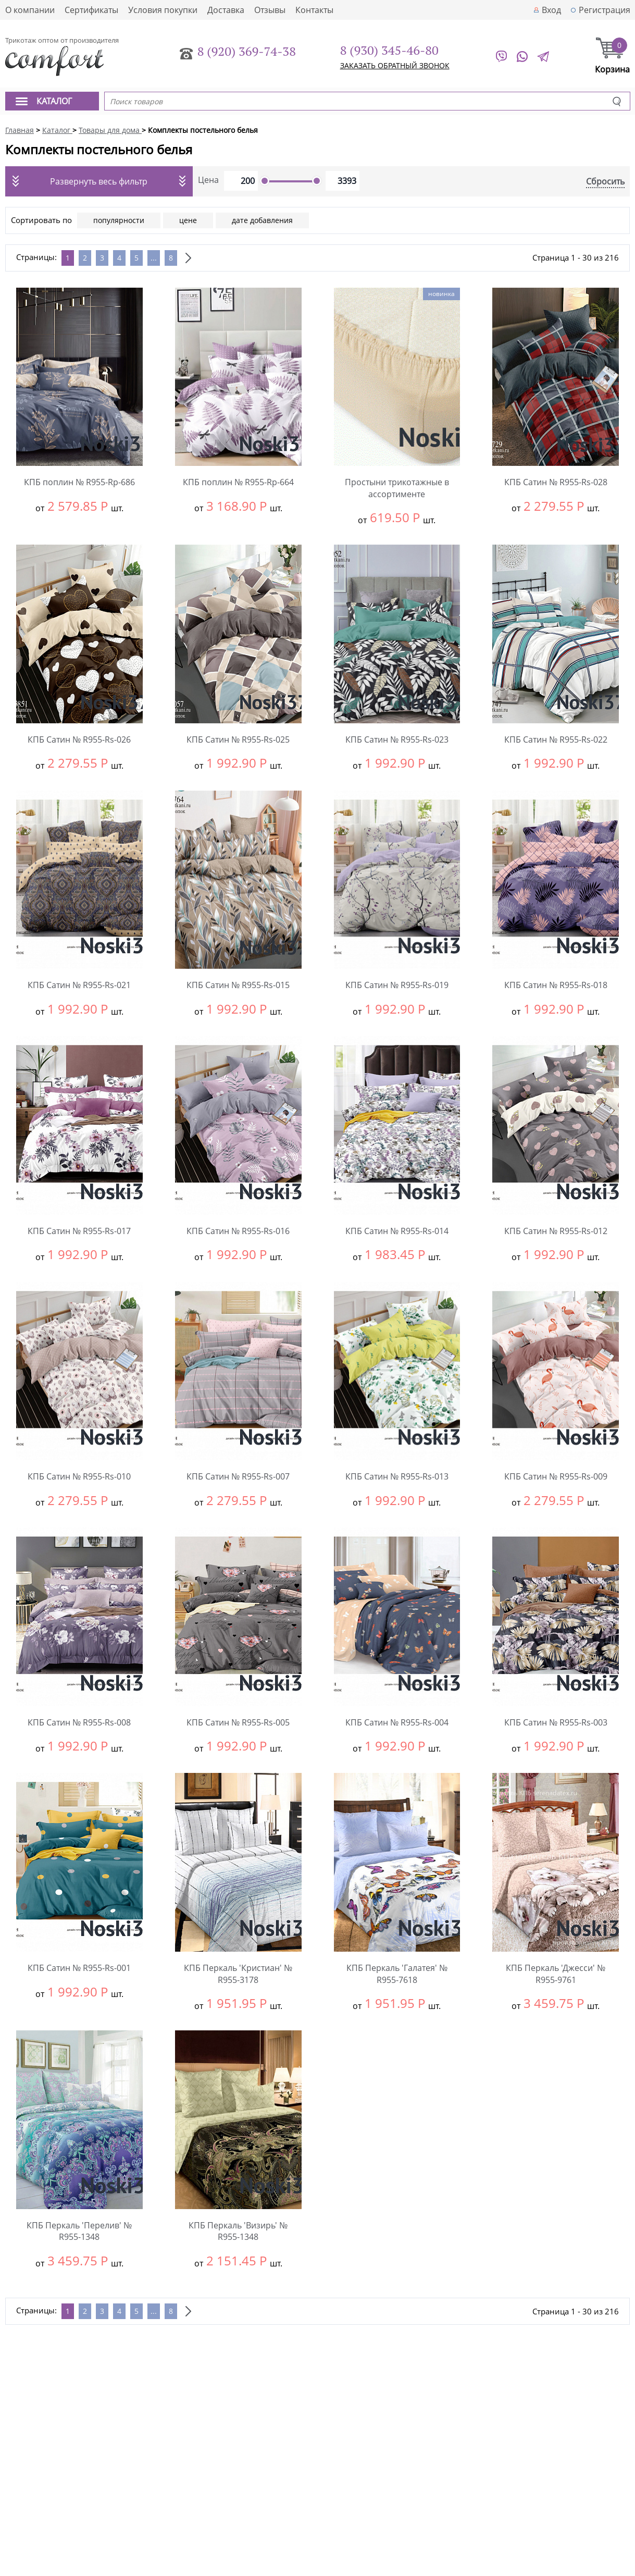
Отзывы (269, 10)
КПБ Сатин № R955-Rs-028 (555, 482)
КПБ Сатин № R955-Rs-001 (79, 1968)
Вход (551, 10)
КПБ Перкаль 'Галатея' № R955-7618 (396, 1973)
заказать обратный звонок (395, 65)
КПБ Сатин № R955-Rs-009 (555, 1476)
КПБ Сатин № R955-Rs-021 (79, 985)
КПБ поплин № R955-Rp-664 (238, 482)
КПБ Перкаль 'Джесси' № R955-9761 (555, 1973)
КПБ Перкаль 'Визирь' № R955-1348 (238, 2231)
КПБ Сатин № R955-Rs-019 (397, 985)
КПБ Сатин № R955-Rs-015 (238, 985)
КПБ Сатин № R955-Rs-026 (79, 739)
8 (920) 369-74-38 (246, 51)
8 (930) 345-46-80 (389, 50)
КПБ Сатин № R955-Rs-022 (555, 739)
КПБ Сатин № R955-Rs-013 (397, 1476)
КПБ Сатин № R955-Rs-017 (79, 1231)
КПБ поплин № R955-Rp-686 (79, 482)
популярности (118, 220)
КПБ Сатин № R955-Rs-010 (79, 1476)
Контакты (314, 10)
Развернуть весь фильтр (98, 181)
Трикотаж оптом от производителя (62, 40)
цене (188, 220)
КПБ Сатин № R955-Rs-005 (238, 1722)
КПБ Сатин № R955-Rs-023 (397, 739)
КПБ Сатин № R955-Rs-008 (79, 1722)
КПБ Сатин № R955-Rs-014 (397, 1231)
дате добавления (262, 220)
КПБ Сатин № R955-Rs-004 (397, 1722)
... (154, 258)
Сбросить (605, 181)
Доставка (225, 10)
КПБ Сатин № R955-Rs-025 (238, 739)
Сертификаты (91, 10)
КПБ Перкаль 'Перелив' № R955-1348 (79, 2231)
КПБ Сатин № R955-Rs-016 (238, 1231)
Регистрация (604, 10)
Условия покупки (162, 10)
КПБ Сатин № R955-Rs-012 (555, 1231)
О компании (30, 10)
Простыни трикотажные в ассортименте (397, 487)
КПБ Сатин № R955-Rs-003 (555, 1722)
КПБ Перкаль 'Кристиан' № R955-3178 (238, 1973)
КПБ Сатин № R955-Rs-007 (238, 1476)
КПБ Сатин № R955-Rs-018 (555, 985)
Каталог (54, 101)
